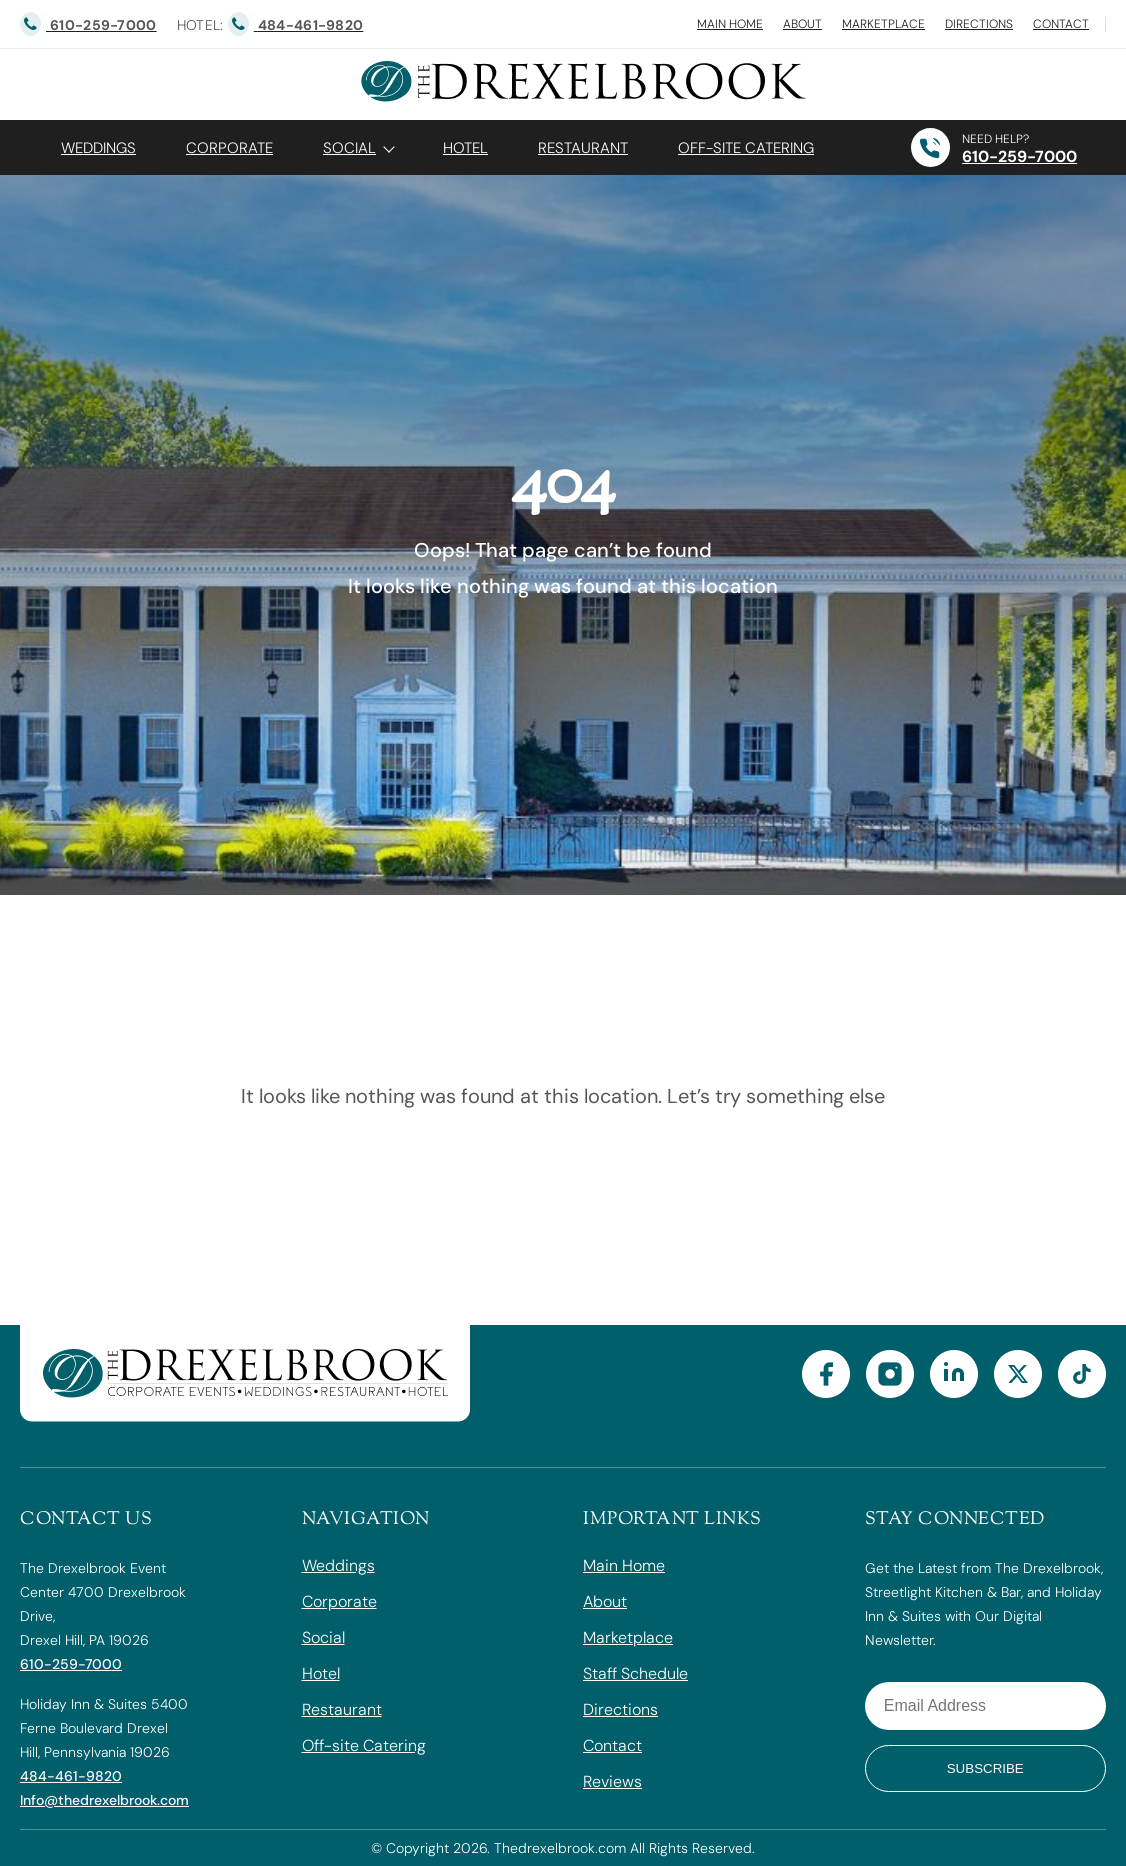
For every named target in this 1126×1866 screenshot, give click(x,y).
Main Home (730, 24)
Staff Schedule (635, 1673)
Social (349, 148)
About (802, 24)
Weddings (98, 148)
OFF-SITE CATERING (746, 148)
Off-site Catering (364, 1745)
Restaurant (583, 148)
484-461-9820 (71, 1776)
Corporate (229, 148)
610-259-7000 (1019, 156)
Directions (979, 24)
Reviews (612, 1781)
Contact (1061, 24)
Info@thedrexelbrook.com (104, 1800)
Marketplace (883, 24)
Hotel (465, 148)
